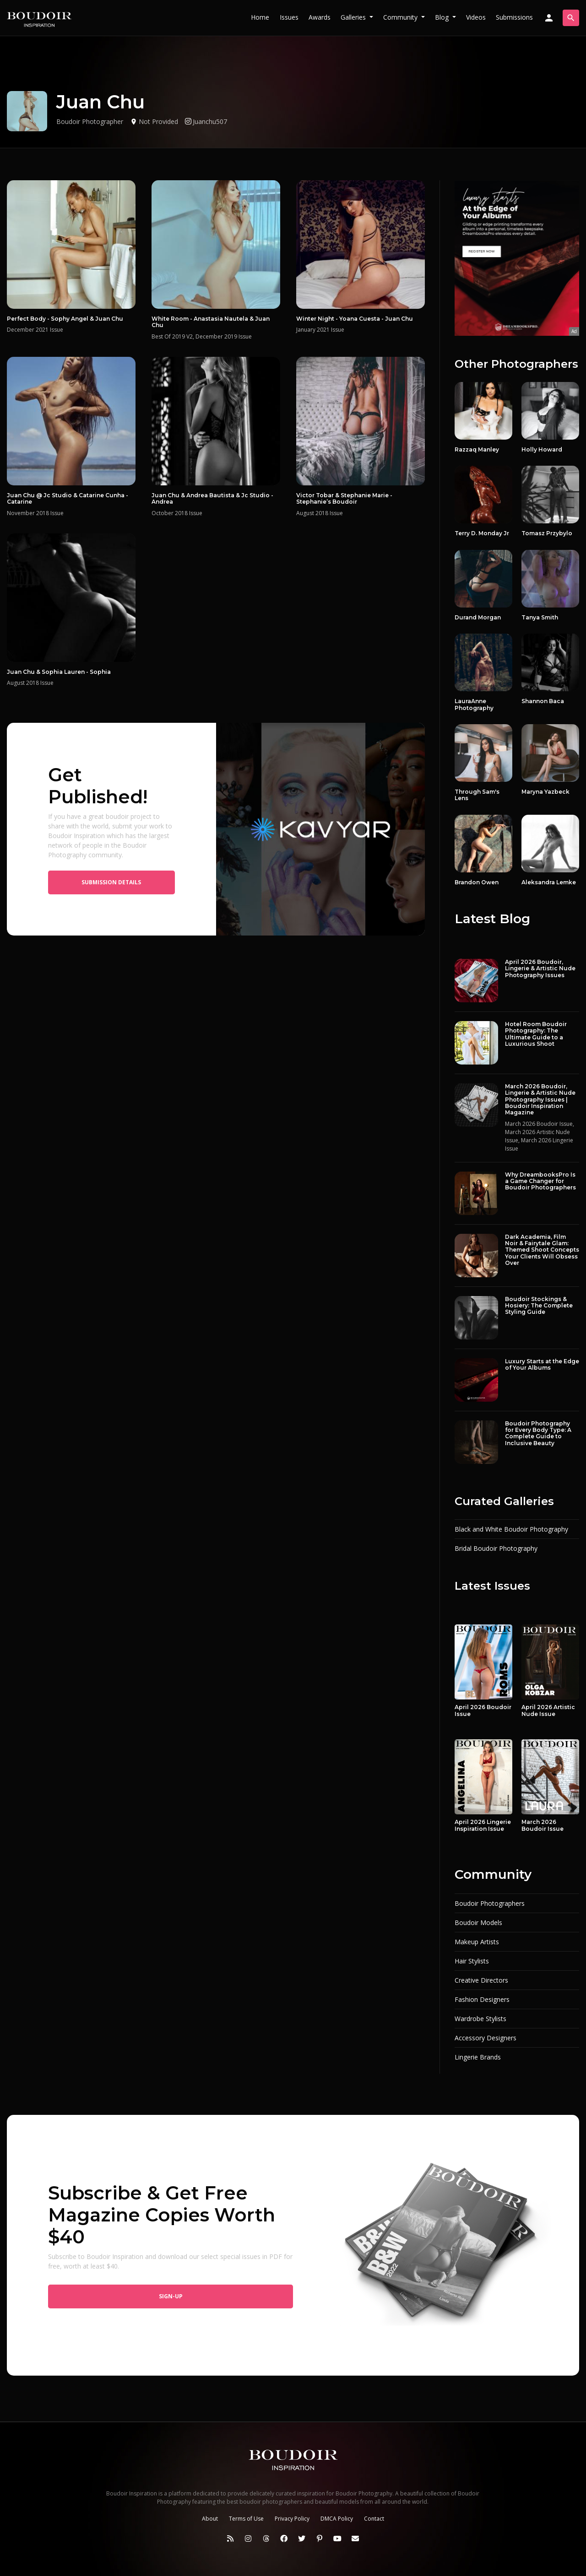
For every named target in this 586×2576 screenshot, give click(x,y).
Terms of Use (246, 2518)
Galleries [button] (354, 17)
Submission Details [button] (111, 882)
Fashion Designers (482, 1999)
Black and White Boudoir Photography (511, 1529)
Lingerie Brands (478, 2057)
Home (260, 17)
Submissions (514, 17)
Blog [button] (442, 17)
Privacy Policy (292, 2518)
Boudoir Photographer (89, 121)
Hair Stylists (472, 1961)
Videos (476, 17)
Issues (289, 17)
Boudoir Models (478, 1922)
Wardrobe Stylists (480, 2018)
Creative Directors (481, 1980)
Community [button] (401, 17)
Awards (320, 17)
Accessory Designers (485, 2037)
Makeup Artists (477, 1941)
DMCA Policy (336, 2518)
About (210, 2518)
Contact (374, 2518)
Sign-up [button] (171, 2296)
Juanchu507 (206, 121)
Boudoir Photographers (490, 1903)
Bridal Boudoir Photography (496, 1548)
